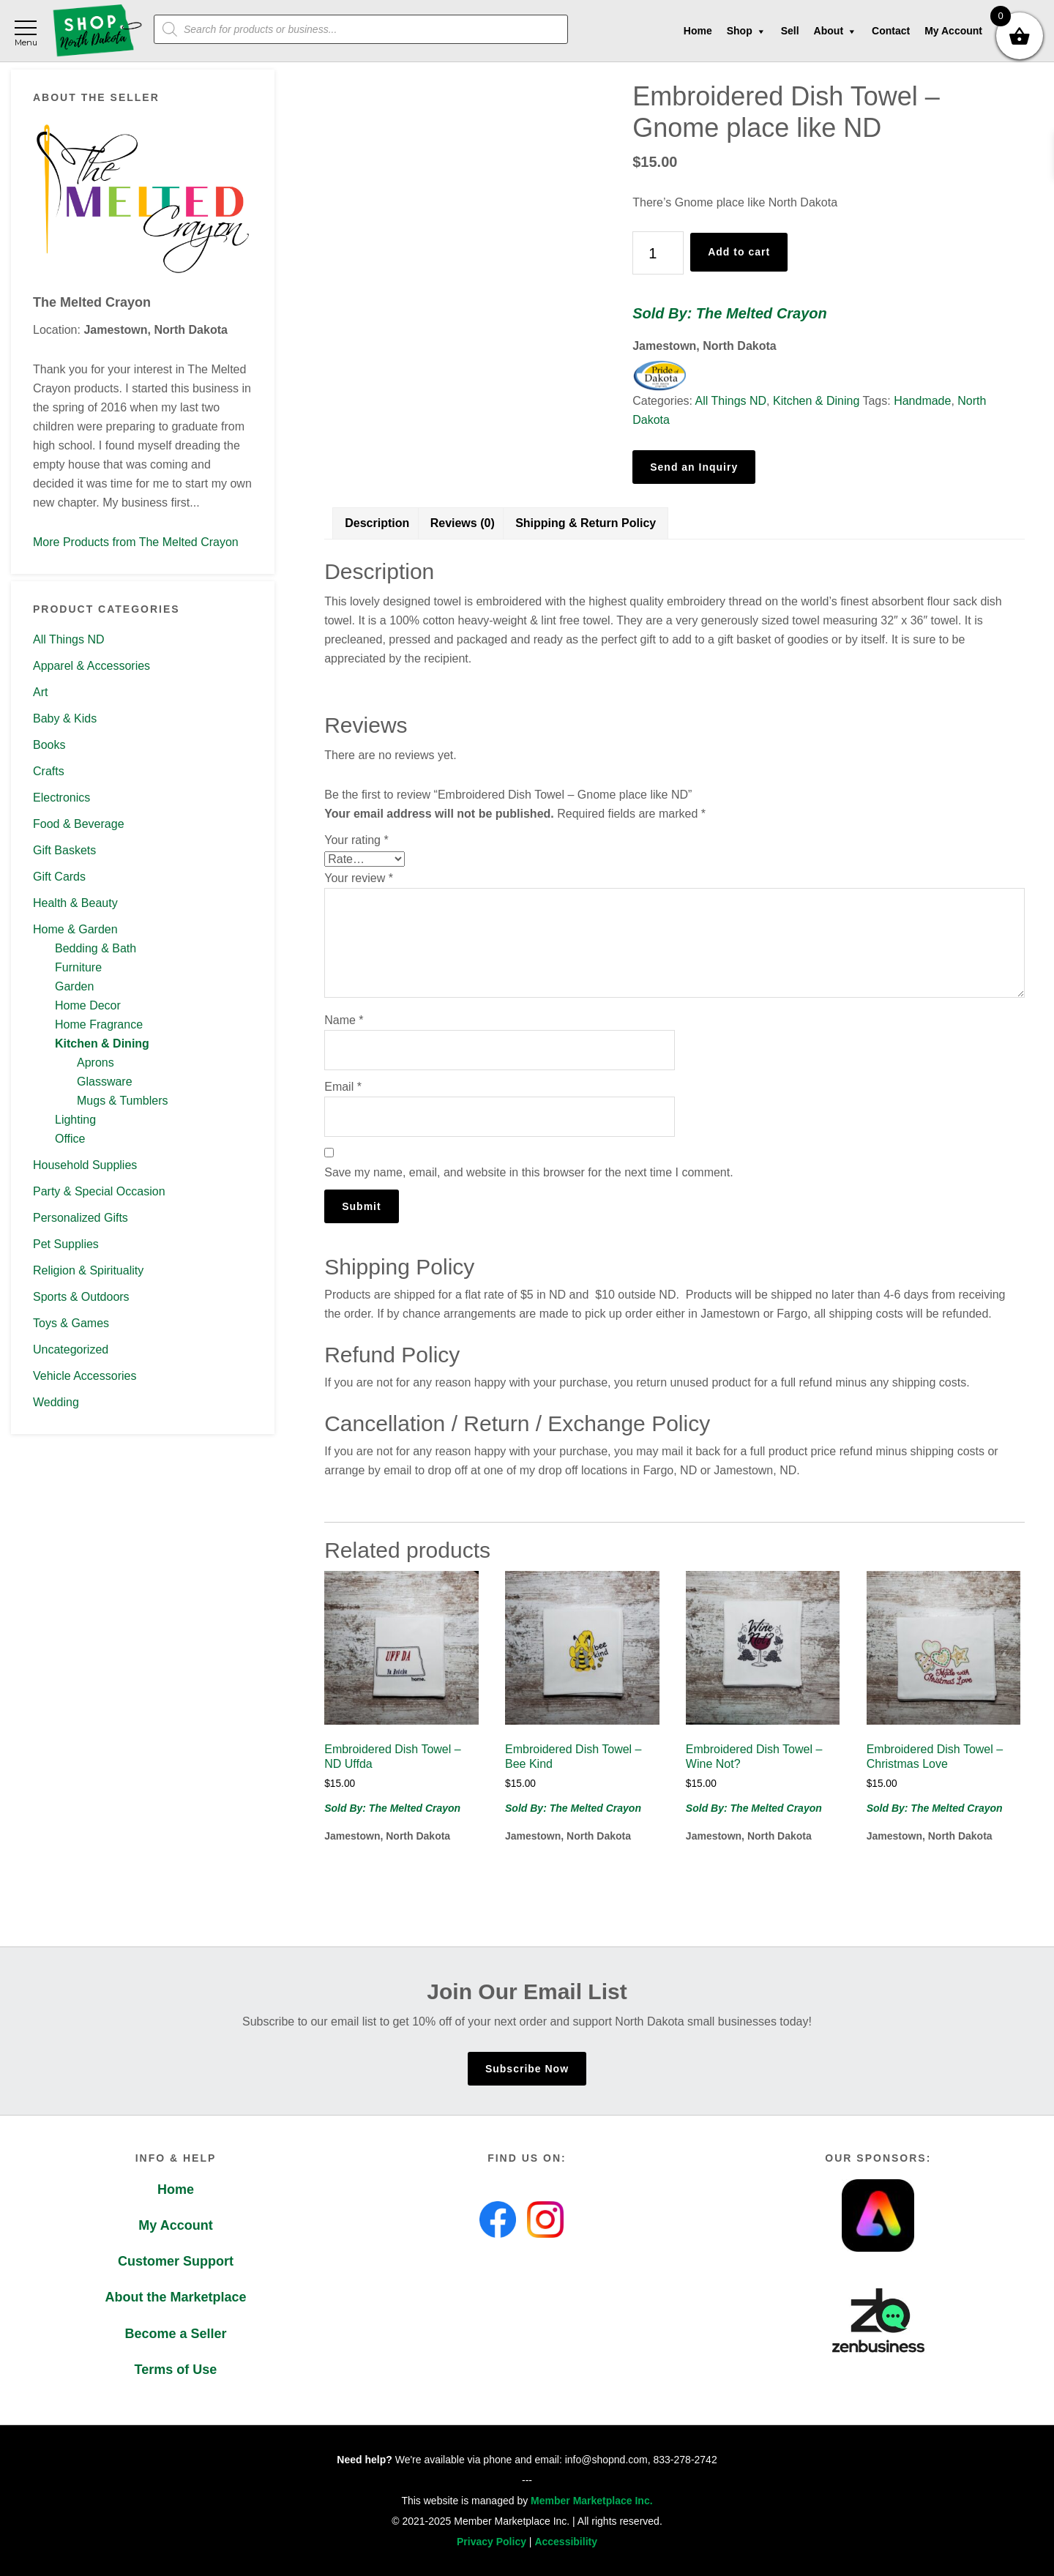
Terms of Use (176, 2369)
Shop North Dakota (97, 31)
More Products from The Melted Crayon (136, 542)
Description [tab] (377, 523)
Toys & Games (71, 1323)
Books (49, 745)
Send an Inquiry (694, 467)
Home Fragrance (99, 1024)
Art (40, 692)
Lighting (75, 1119)
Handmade (922, 401)
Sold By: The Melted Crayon (729, 313)
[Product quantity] (658, 253)
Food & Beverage (78, 824)
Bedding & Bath (95, 948)
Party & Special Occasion (99, 1191)
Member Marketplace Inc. (592, 2500)
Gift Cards (59, 876)
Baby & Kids (65, 718)
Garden (74, 986)
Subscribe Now (527, 2069)
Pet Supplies (66, 1244)
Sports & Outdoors (81, 1297)
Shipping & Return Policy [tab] (585, 523)
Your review (358, 878)
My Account (175, 2225)
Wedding (56, 1402)
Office (70, 1138)
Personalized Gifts (80, 1218)
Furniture (78, 967)
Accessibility (565, 2541)
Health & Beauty (75, 903)
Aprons (95, 1062)
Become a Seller (175, 2333)
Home (175, 2189)
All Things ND (69, 639)
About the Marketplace (175, 2297)
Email (343, 1086)
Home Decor (88, 1005)
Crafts (48, 771)
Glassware (104, 1081)
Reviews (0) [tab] (462, 523)
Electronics (61, 797)
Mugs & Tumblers (122, 1100)
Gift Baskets (64, 850)
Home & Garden (75, 929)
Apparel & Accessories (91, 666)
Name (343, 1020)
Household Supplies (85, 1165)
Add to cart (739, 252)
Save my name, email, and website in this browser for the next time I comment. (528, 1172)
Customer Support (175, 2261)
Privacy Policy (491, 2541)
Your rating (356, 840)
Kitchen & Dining (102, 1043)
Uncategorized (70, 1349)
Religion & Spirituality (88, 1270)
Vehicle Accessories (84, 1376)
